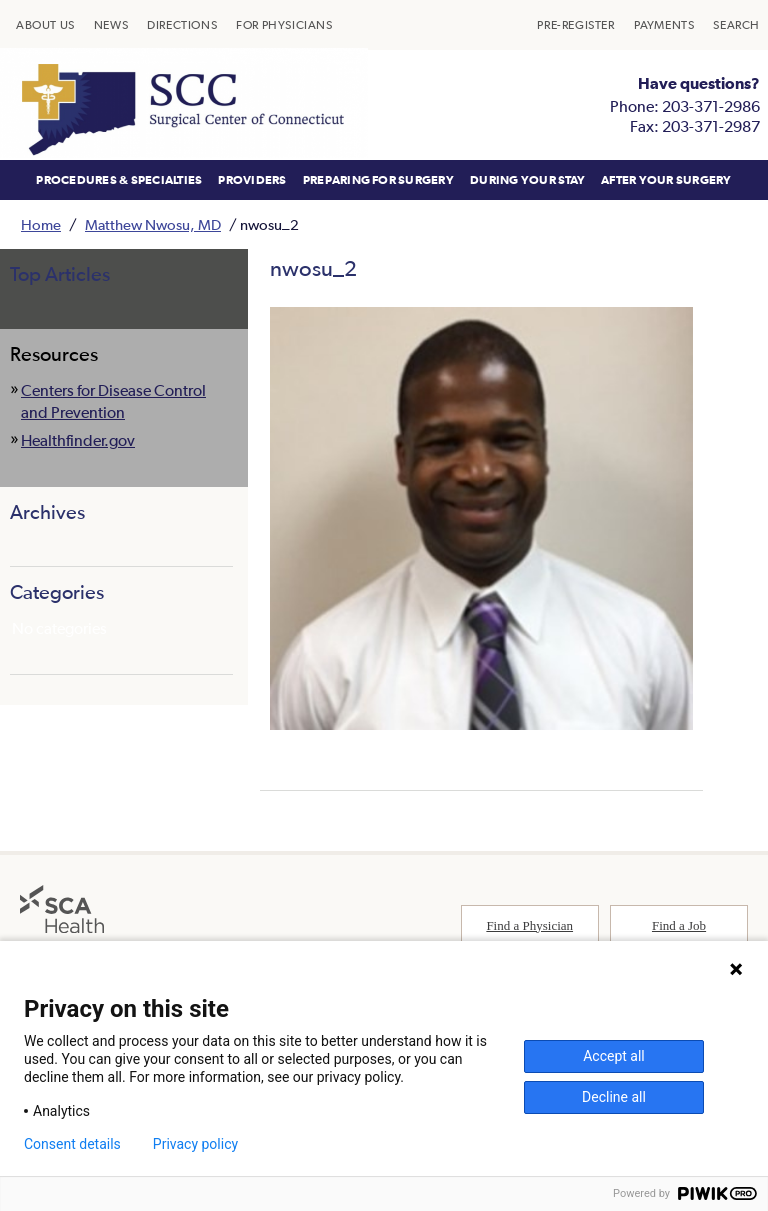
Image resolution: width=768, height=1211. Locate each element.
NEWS (111, 25)
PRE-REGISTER (575, 25)
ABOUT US (45, 25)
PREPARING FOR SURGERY (378, 180)
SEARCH (736, 25)
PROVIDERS (252, 180)
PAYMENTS (664, 25)
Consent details (72, 1144)
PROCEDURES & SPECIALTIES (119, 180)
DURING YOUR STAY (527, 180)
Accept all (614, 1056)
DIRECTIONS (182, 25)
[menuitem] (45, 25)
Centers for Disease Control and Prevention (113, 401)
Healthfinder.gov (78, 440)
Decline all (614, 1097)
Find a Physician (529, 925)
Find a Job (679, 925)
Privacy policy (195, 1144)
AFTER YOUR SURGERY (666, 180)
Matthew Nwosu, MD (153, 224)
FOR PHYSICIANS (284, 25)
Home (41, 224)
